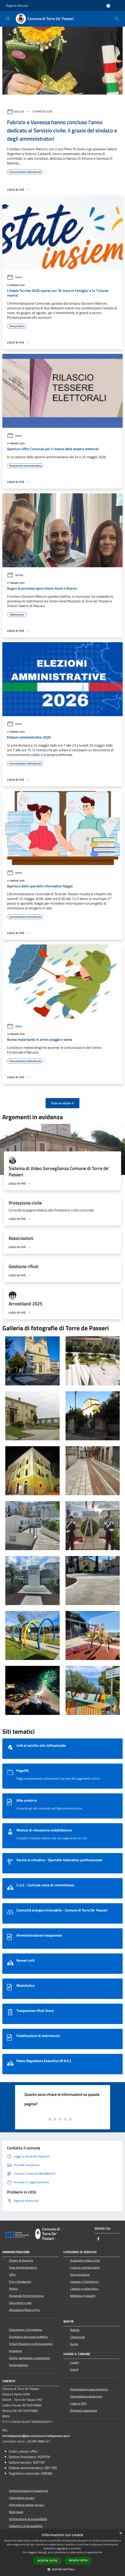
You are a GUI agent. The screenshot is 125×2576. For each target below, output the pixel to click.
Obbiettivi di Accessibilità (25, 2526)
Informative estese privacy (27, 2504)
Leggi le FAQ (78, 2403)
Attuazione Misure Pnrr (24, 2309)
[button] (62, 2569)
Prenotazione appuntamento (89, 2389)
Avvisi (14, 277)
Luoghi (74, 2362)
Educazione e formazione (25, 2329)
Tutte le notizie (62, 1103)
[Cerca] (116, 18)
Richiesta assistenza (83, 2410)
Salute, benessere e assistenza (29, 2358)
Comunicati (77, 2337)
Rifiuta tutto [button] (78, 2560)
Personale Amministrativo (26, 2295)
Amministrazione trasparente (28, 2490)
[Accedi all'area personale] (108, 5)
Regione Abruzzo (17, 5)
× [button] (120, 2533)
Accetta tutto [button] (47, 2560)
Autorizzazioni (18, 2365)
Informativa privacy (22, 2497)
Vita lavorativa (79, 2274)
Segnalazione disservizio (86, 2396)
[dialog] (62, 2552)
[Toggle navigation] (7, 18)
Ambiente (15, 2350)
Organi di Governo (21, 2260)
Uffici (12, 2274)
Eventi (74, 2369)
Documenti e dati (20, 2302)
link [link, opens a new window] (100, 2552)
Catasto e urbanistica (84, 2288)
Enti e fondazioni (20, 2281)
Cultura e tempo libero (85, 2267)
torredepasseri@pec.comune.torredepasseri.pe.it (36, 2435)
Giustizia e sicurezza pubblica (28, 2336)
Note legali (16, 2512)
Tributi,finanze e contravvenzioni (31, 2343)
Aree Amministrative (23, 2267)
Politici (13, 2288)
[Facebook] (98, 2239)
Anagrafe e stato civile (85, 2260)
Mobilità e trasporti (82, 2295)
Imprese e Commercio (84, 2281)
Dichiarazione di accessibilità (28, 2519)
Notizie (19, 111)
